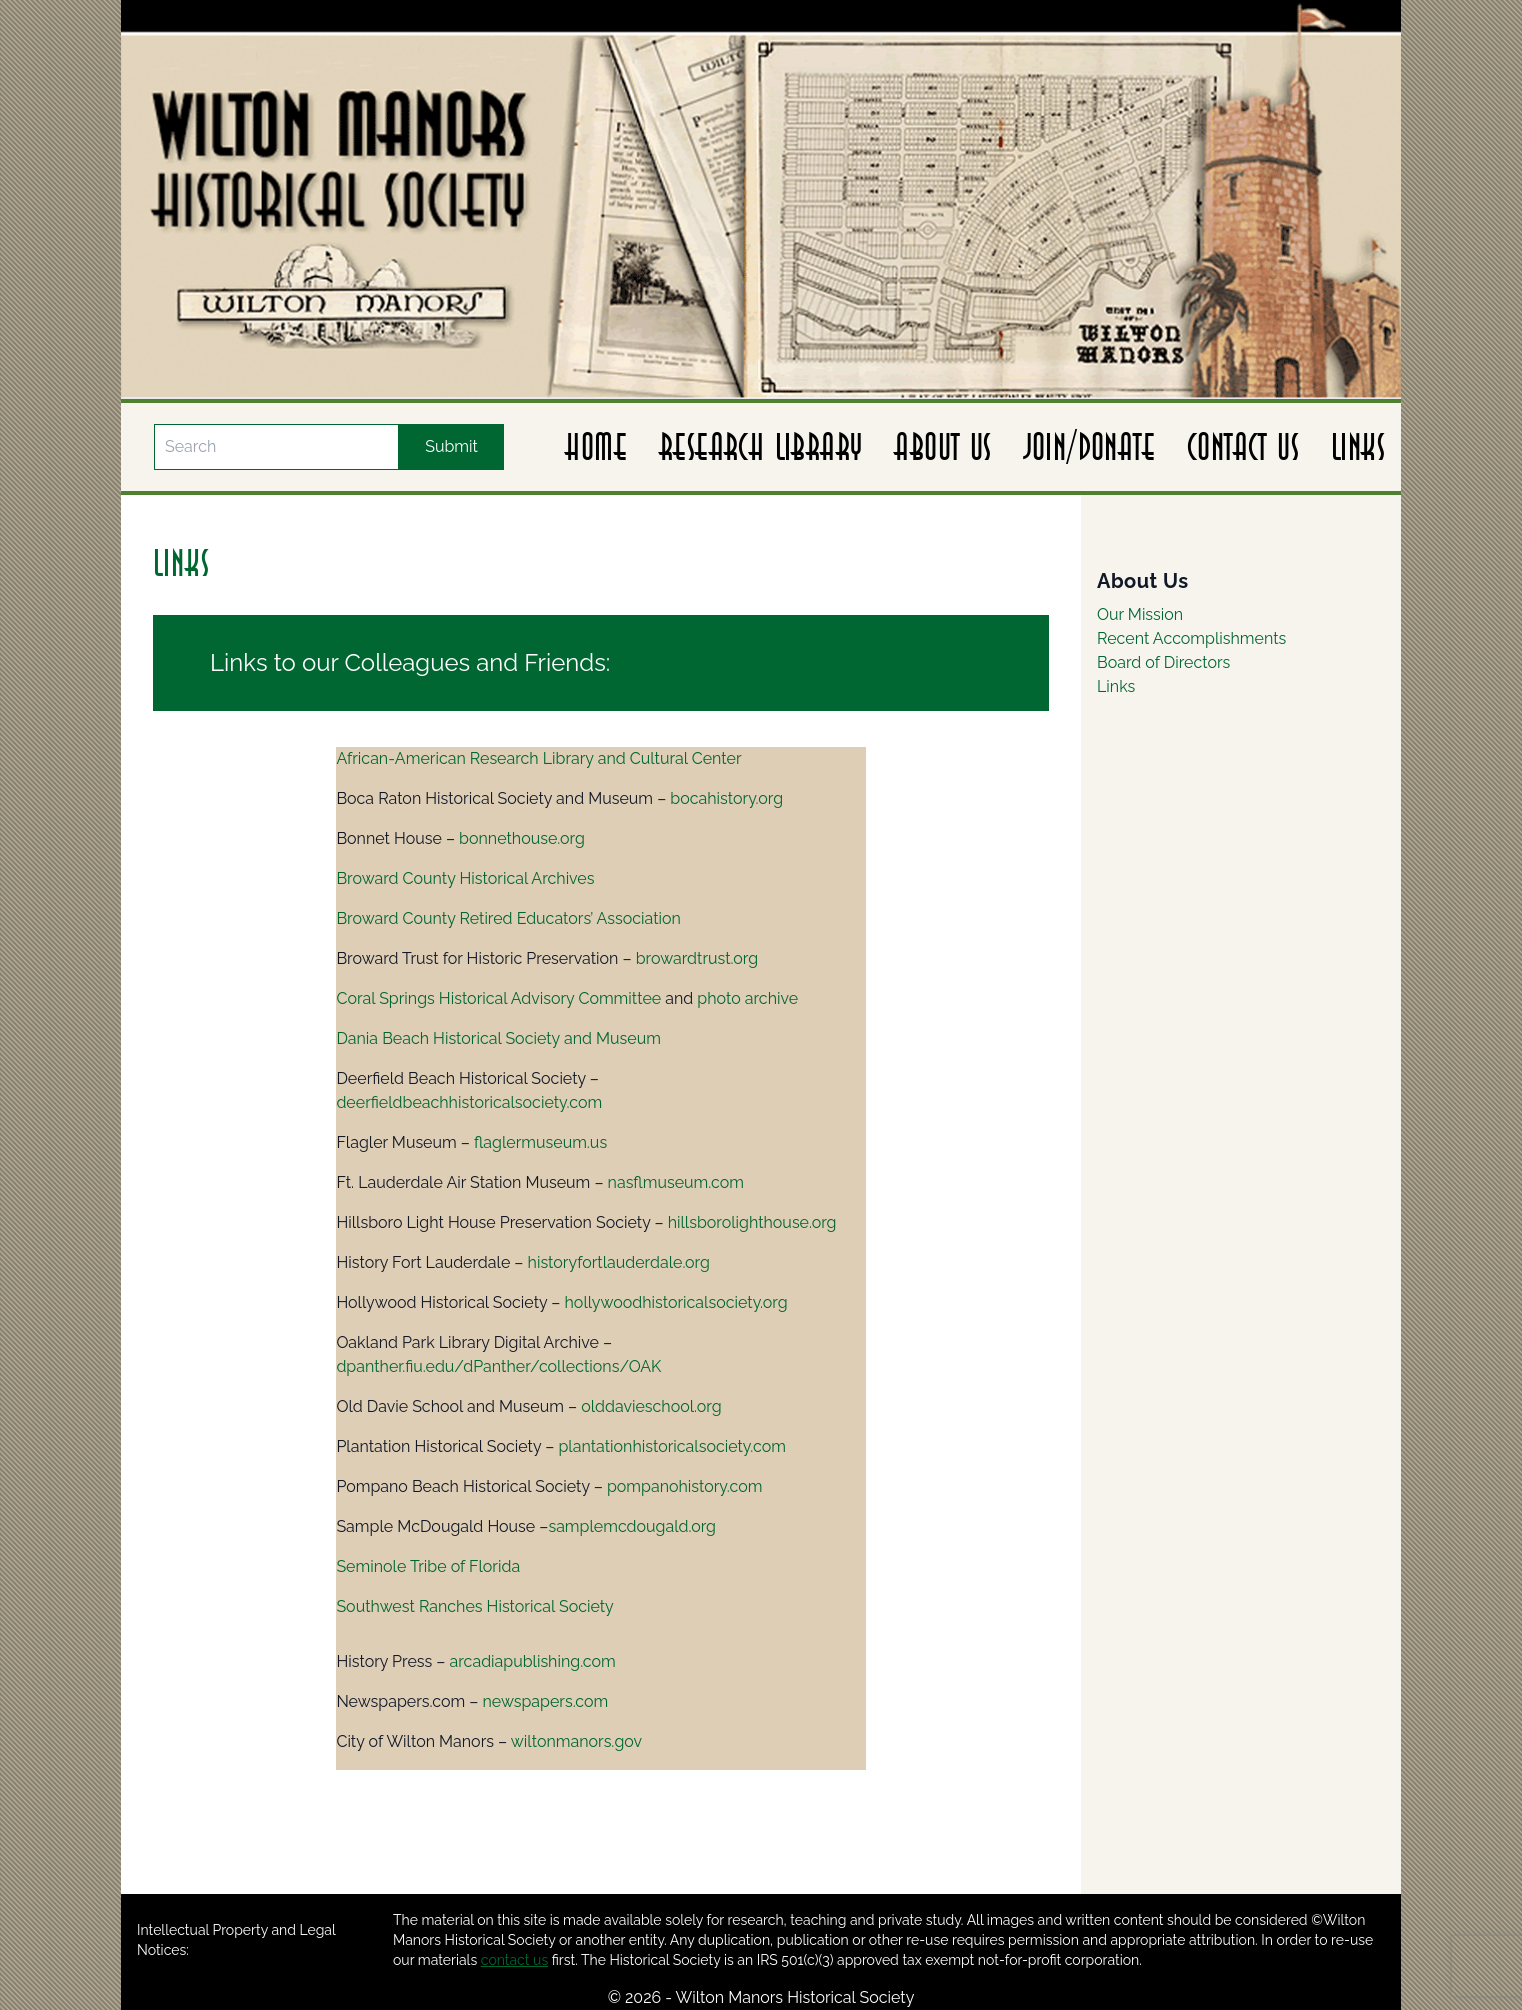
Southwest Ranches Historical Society (474, 1606)
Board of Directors (1163, 662)
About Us (942, 447)
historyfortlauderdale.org (619, 1262)
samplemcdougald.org (632, 1526)
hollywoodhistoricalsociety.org (676, 1302)
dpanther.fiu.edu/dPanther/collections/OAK (498, 1366)
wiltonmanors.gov (576, 1741)
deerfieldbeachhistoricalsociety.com (469, 1102)
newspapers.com (545, 1701)
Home (596, 447)
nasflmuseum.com (676, 1182)
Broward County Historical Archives (465, 878)
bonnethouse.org (522, 838)
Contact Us (1243, 447)
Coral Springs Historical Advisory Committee (498, 998)
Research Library (760, 447)
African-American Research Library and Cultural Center (538, 758)
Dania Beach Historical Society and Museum (498, 1038)
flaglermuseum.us (540, 1142)
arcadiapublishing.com (533, 1661)
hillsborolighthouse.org (752, 1222)
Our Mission (1140, 614)
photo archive (747, 998)
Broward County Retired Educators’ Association (508, 918)
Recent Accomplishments (1191, 638)
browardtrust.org (697, 958)
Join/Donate (1089, 447)
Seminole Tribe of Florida (428, 1566)
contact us (514, 1960)
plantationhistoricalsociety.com (672, 1446)
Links (1358, 447)
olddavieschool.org (651, 1406)
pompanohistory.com (685, 1486)
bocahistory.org (726, 798)
